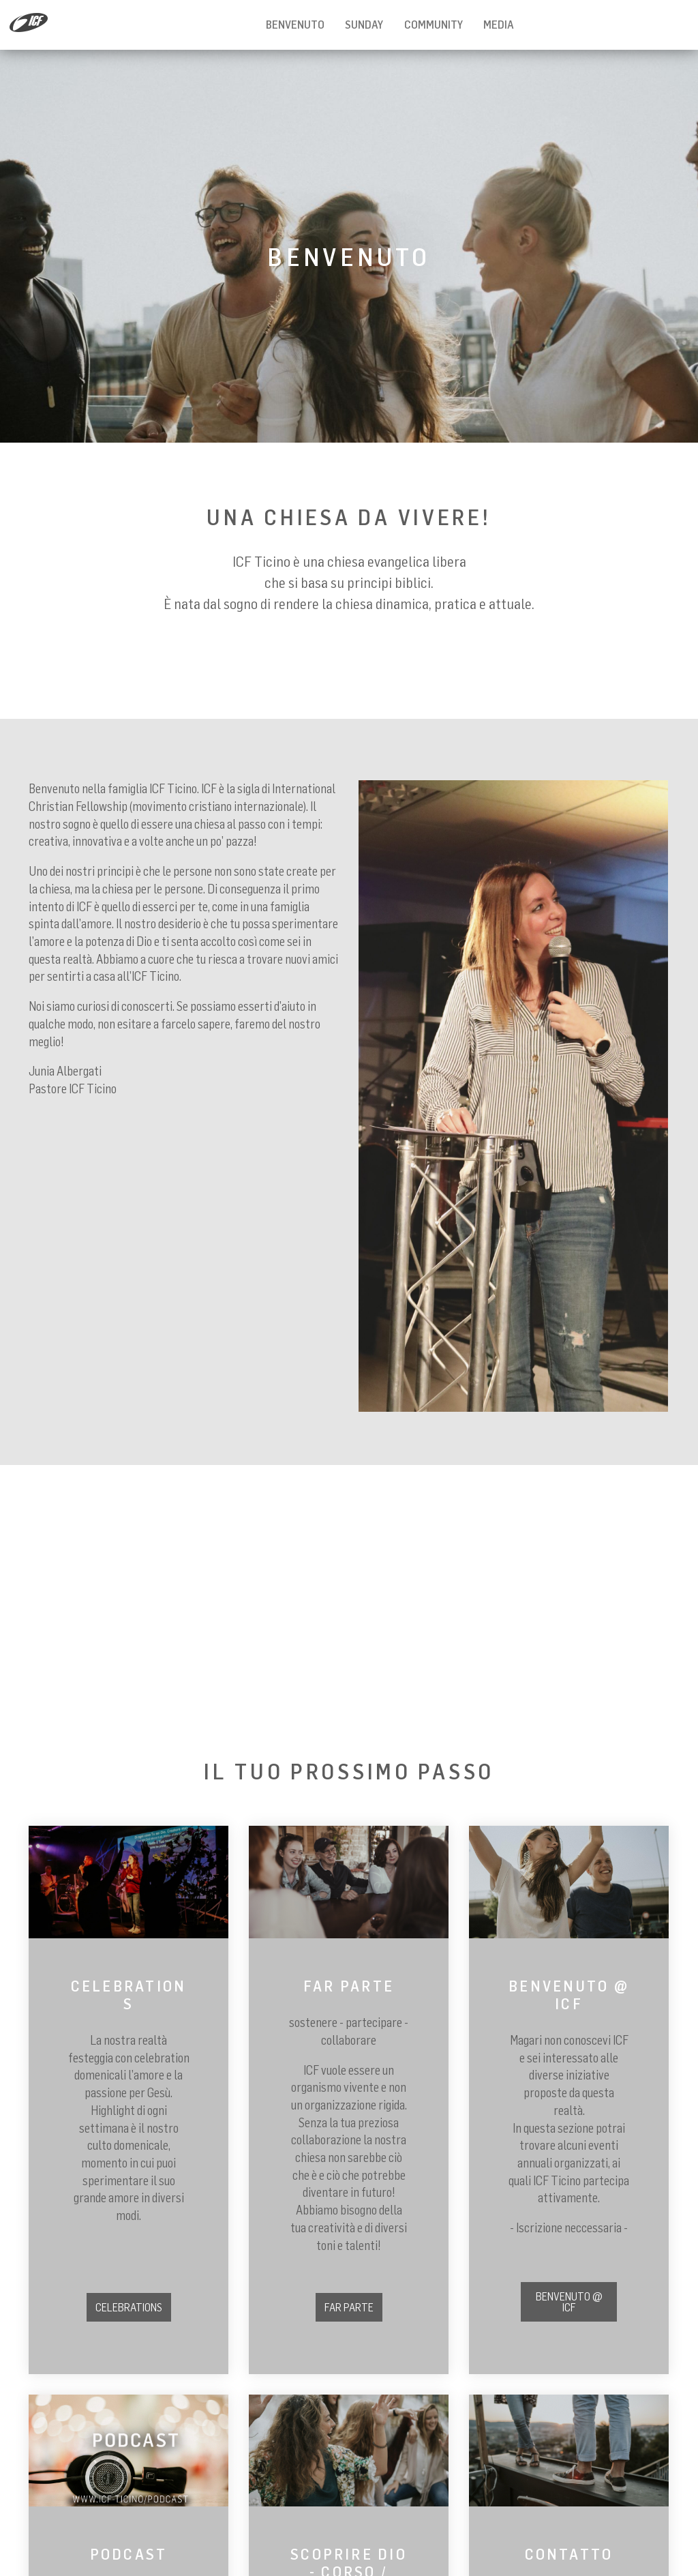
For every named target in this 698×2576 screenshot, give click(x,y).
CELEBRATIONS (128, 2307)
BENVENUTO (295, 24)
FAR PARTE (349, 2307)
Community (433, 24)
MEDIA (498, 24)
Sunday (364, 24)
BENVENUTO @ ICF (569, 2302)
